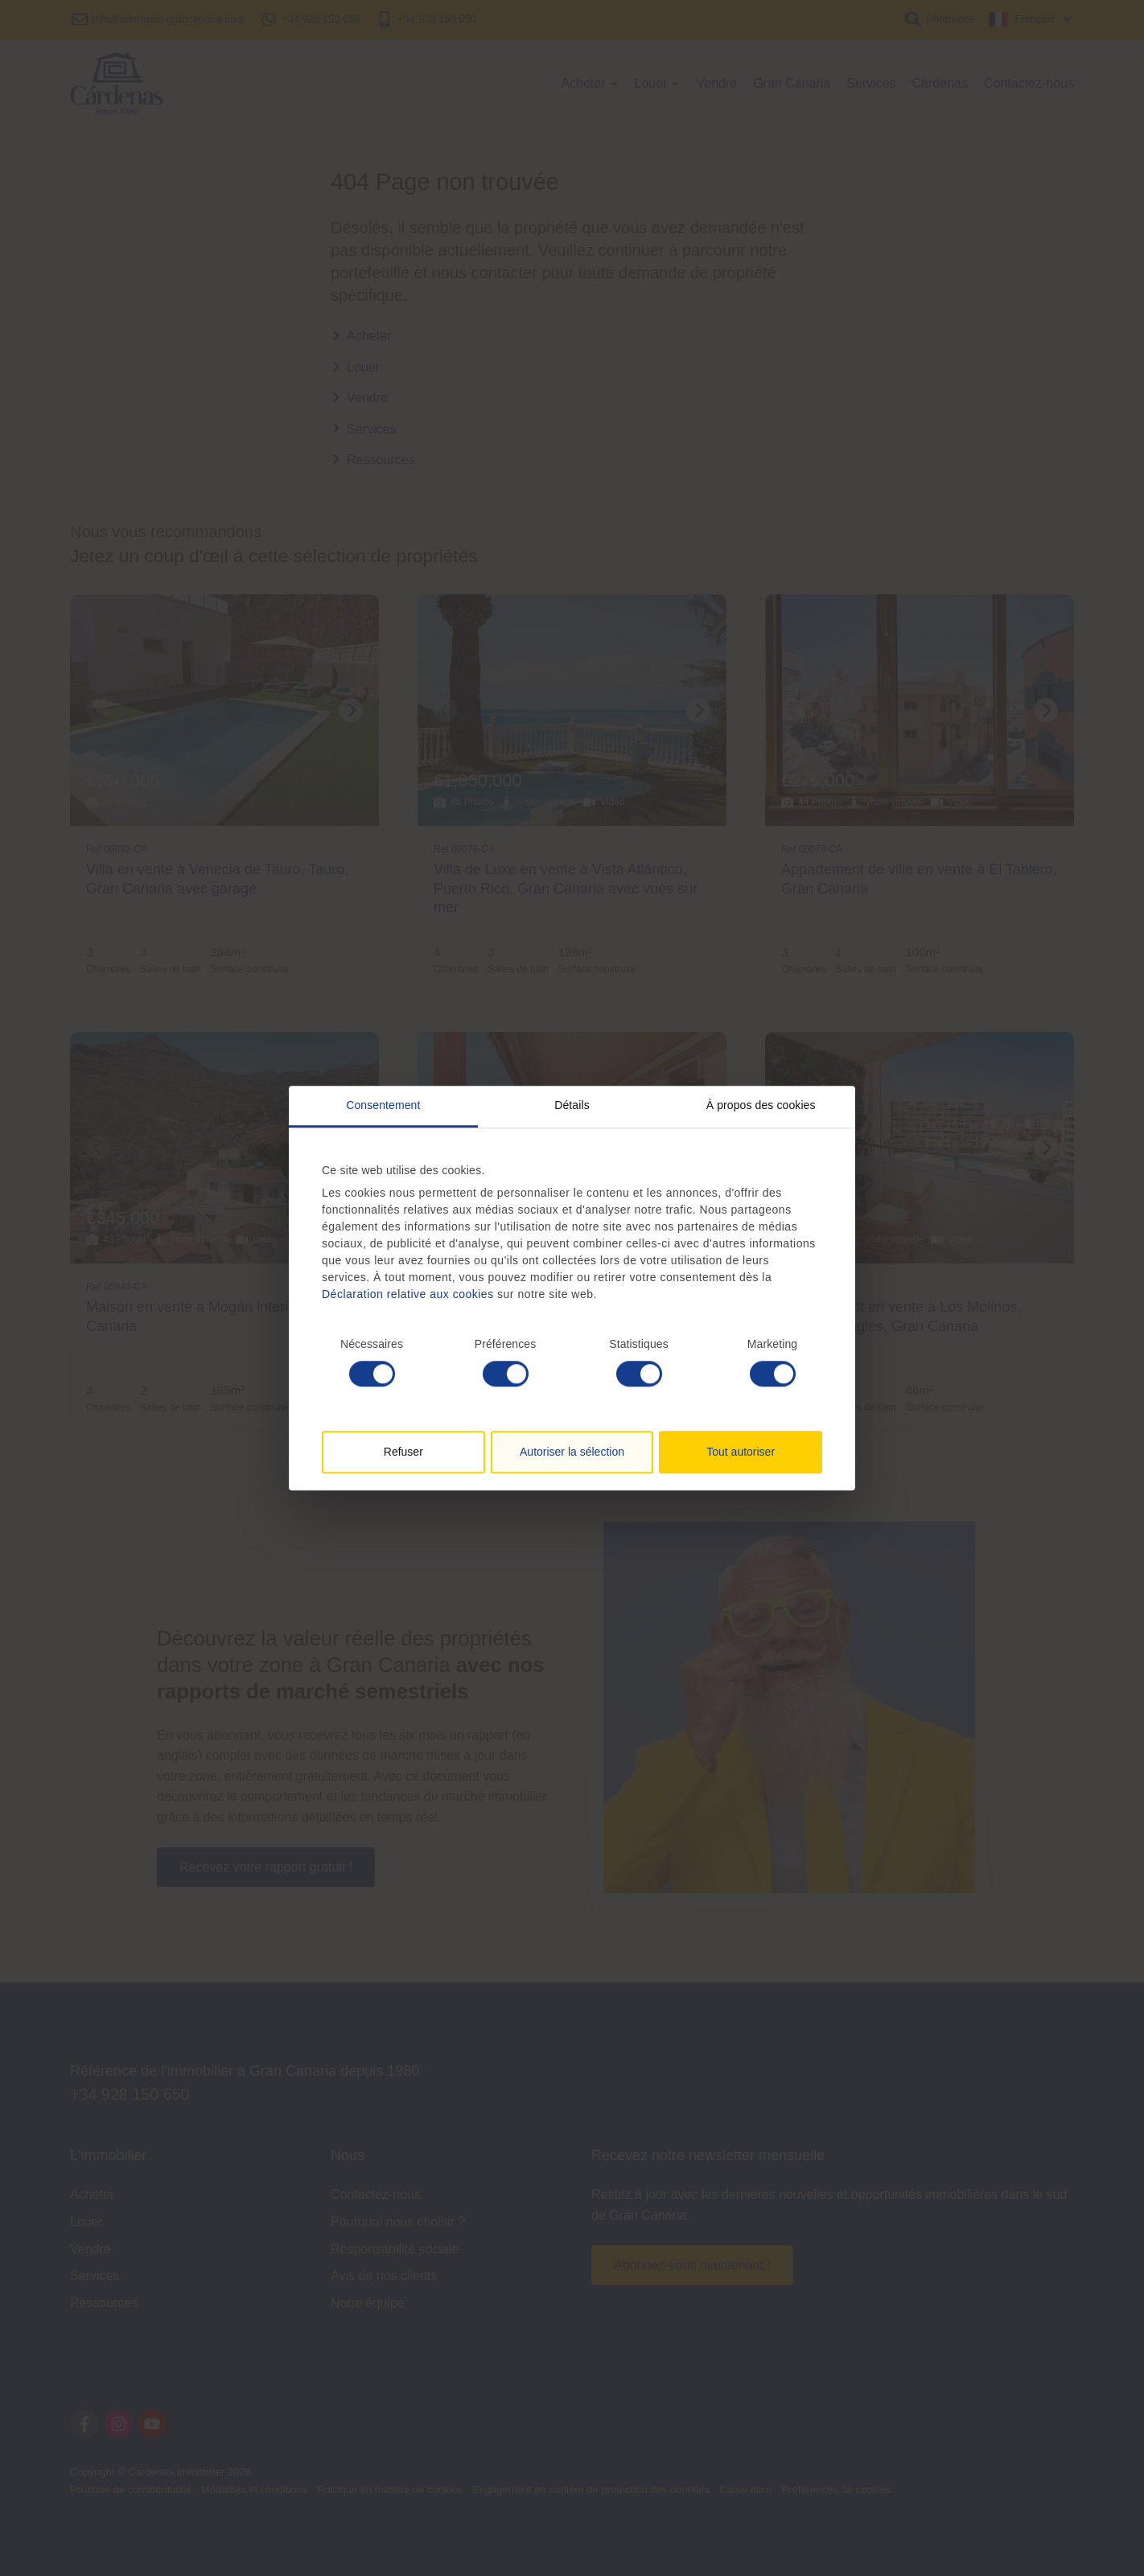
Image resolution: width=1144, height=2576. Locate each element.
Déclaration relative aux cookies (408, 1294)
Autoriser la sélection (572, 1451)
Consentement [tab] (383, 1105)
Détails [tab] (572, 1105)
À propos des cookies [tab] (761, 1105)
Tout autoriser (740, 1451)
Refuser (403, 1451)
